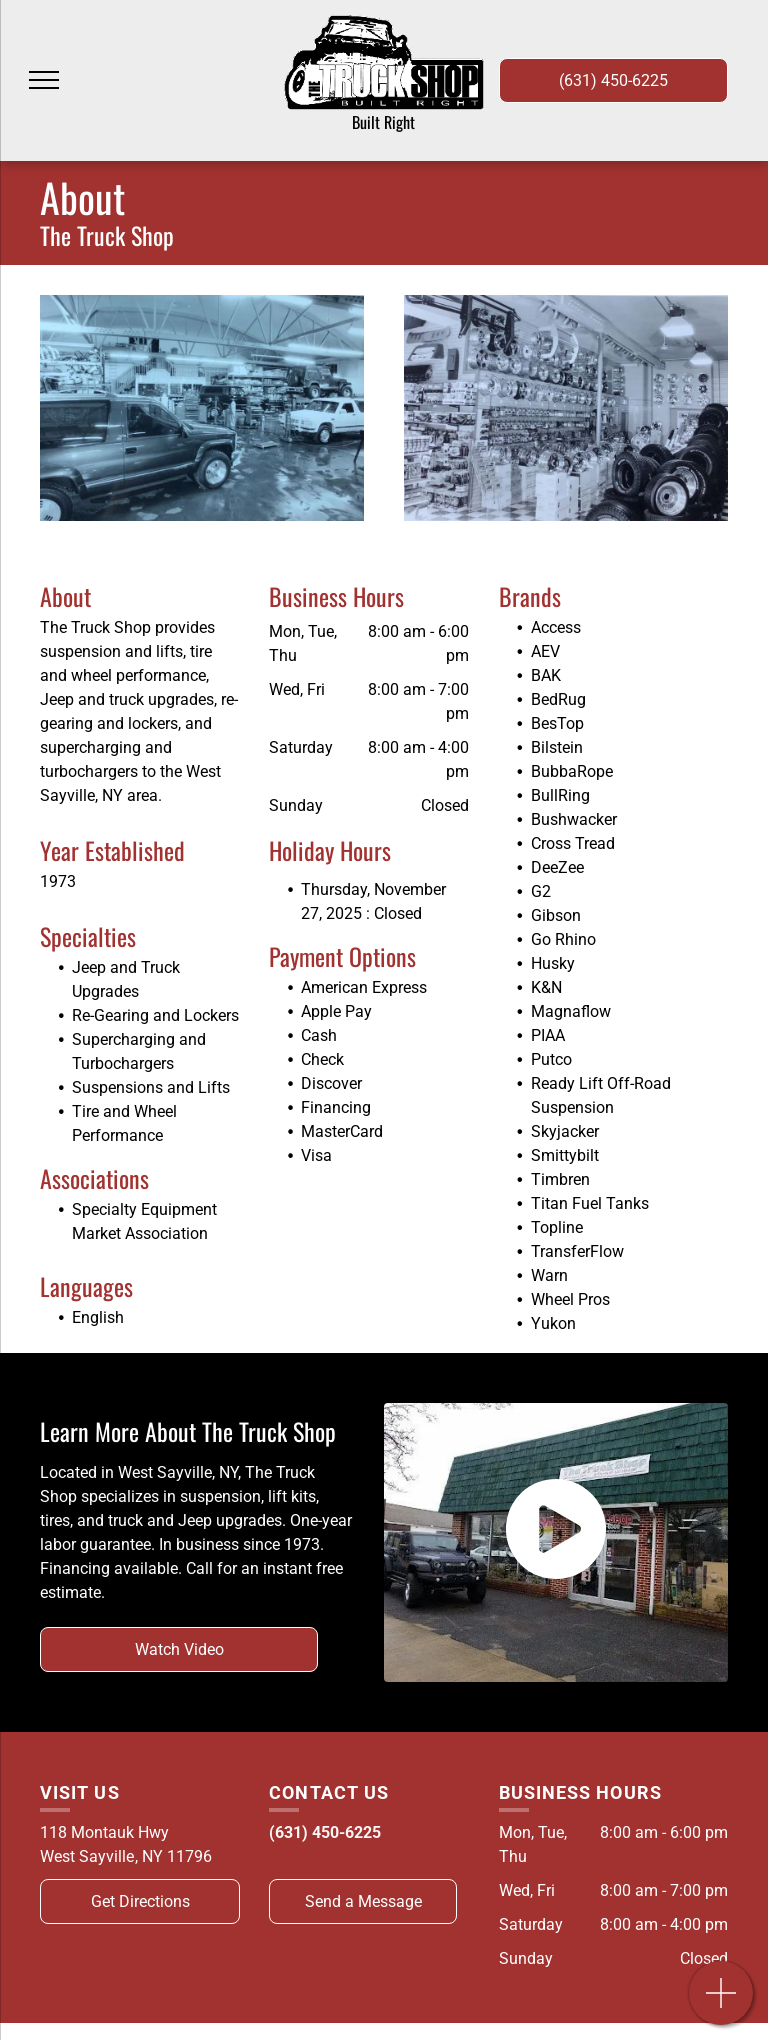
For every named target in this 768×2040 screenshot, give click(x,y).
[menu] (44, 80)
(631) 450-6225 (325, 1832)
